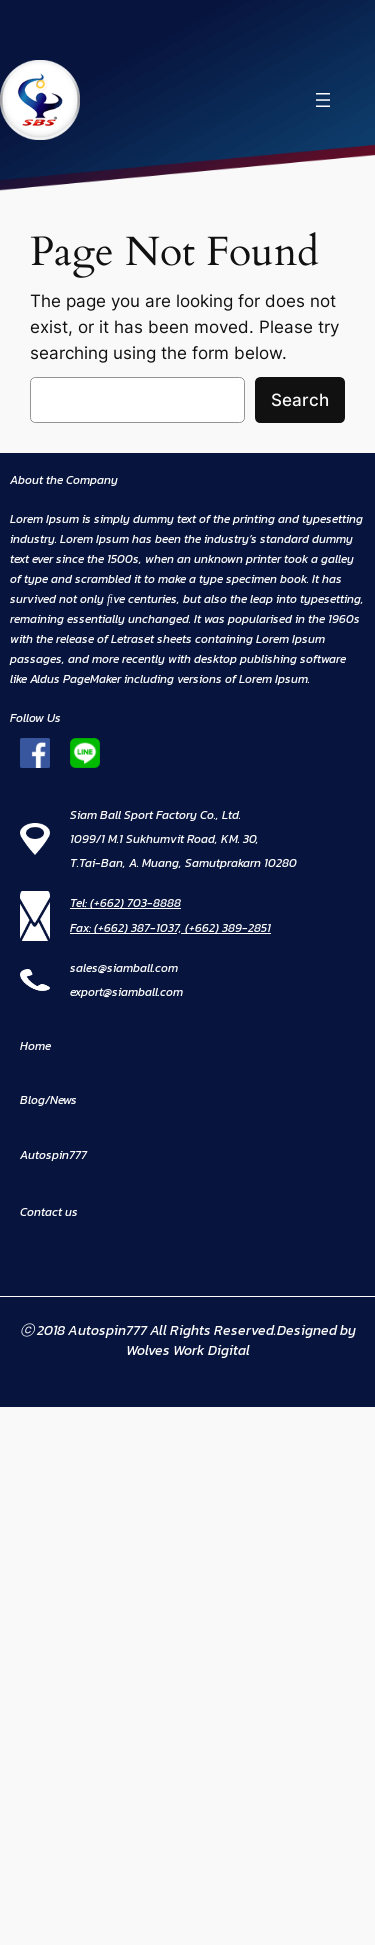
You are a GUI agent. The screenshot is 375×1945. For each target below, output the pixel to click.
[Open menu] (323, 100)
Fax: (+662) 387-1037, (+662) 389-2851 (170, 928)
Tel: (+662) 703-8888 (125, 903)
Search (300, 400)
